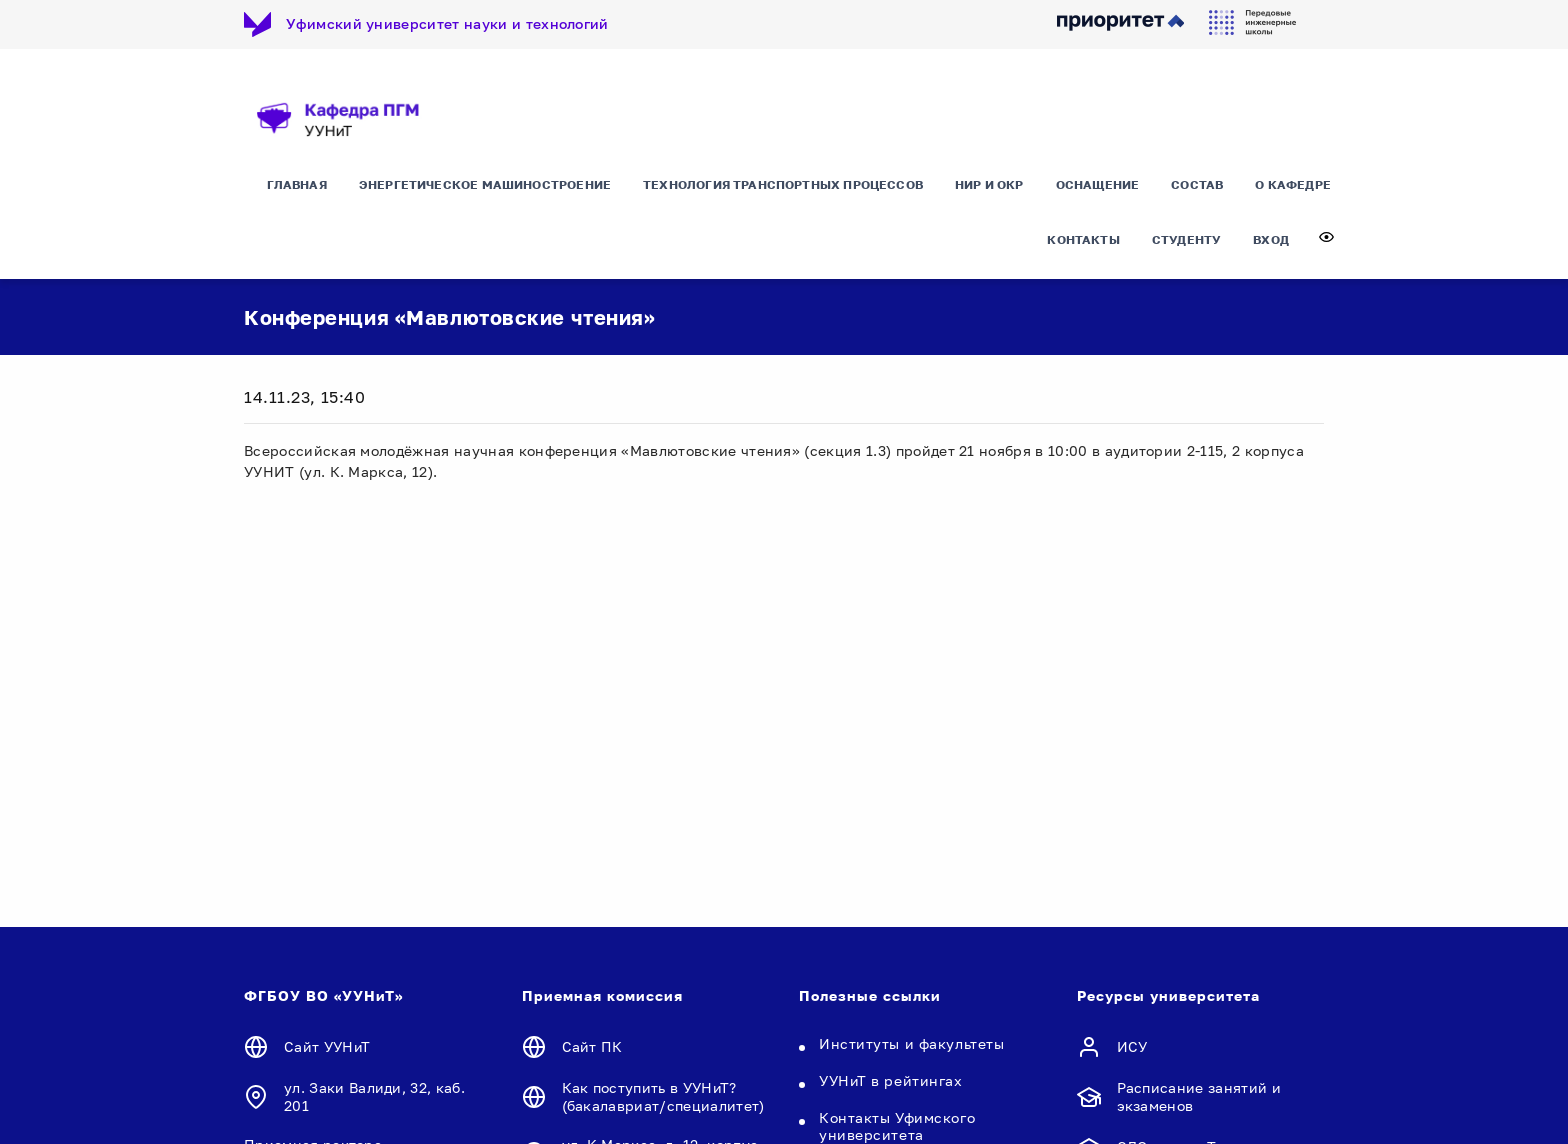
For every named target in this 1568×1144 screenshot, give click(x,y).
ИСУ (1132, 1046)
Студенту (1186, 239)
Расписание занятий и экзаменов (1199, 1096)
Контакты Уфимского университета (897, 1126)
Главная (297, 184)
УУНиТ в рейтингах (891, 1080)
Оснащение (1098, 184)
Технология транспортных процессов (783, 184)
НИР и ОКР (989, 184)
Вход (1271, 239)
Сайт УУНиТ (327, 1046)
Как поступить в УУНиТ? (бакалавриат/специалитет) (663, 1096)
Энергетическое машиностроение (485, 184)
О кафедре (1293, 184)
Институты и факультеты (911, 1043)
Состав (1197, 184)
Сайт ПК (592, 1046)
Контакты (1083, 239)
